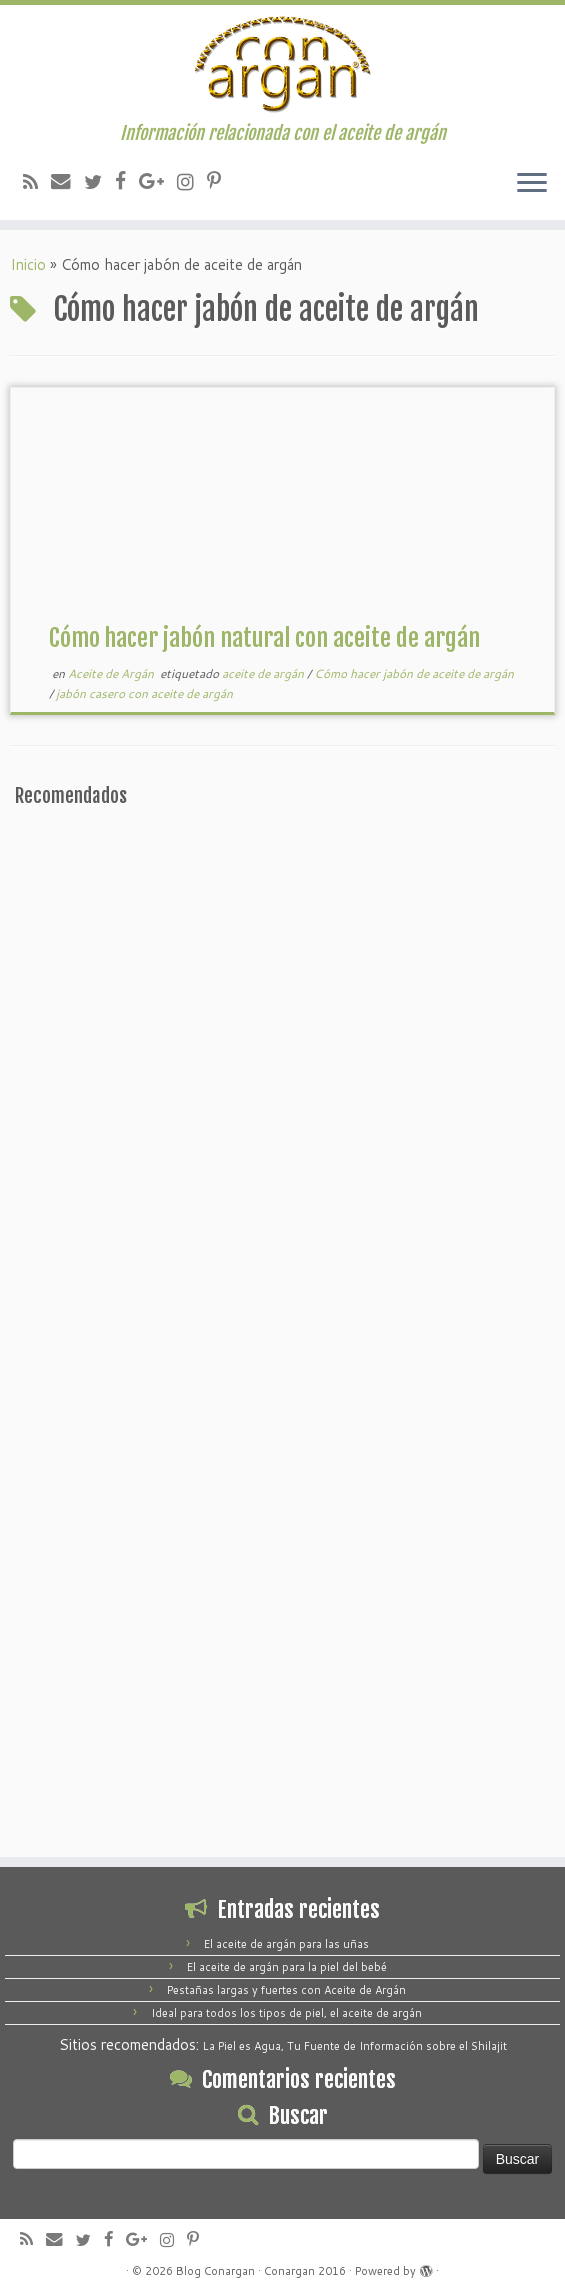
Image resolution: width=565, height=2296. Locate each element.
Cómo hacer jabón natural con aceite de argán (264, 638)
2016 (332, 2271)
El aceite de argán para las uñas (286, 1944)
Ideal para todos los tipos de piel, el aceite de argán (286, 2013)
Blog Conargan (215, 2271)
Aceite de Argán (112, 673)
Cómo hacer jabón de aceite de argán (414, 673)
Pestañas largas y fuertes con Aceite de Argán (286, 1990)
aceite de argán (264, 673)
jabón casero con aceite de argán (144, 693)
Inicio (28, 264)
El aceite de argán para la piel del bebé (287, 1967)
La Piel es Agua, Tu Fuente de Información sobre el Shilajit (355, 2046)
